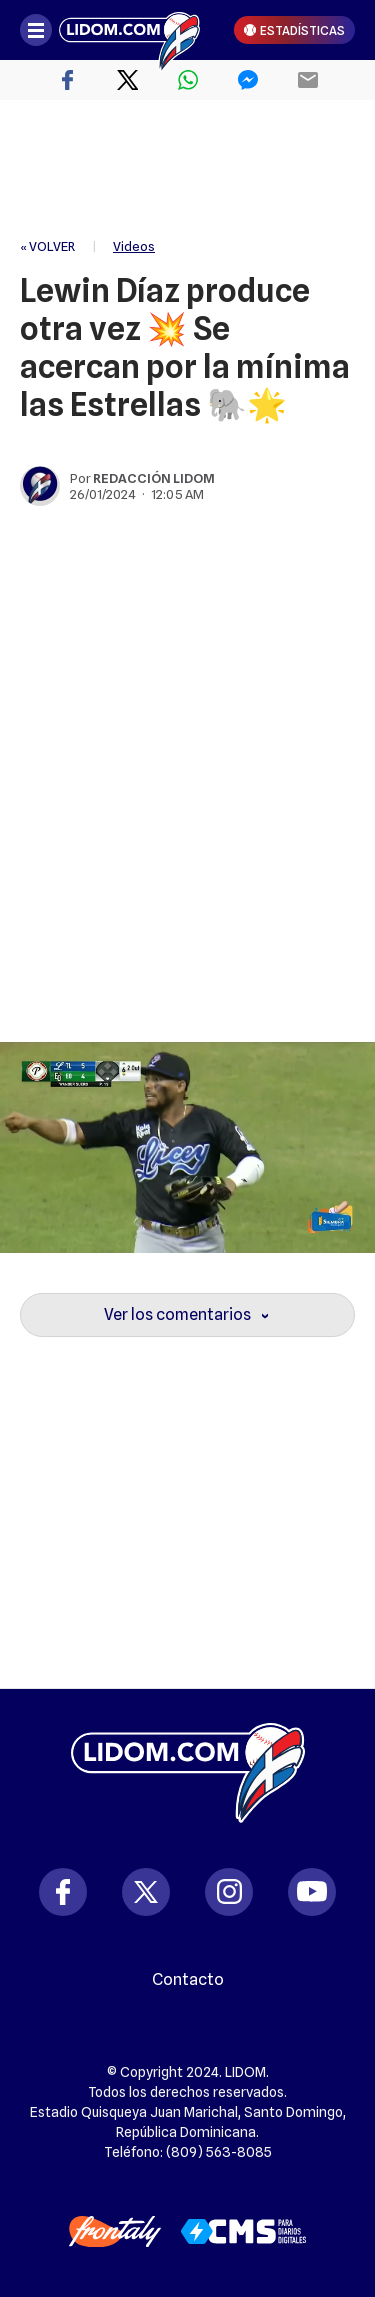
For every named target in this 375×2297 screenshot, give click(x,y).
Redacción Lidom (154, 478)
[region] (188, 170)
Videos (134, 246)
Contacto (188, 1980)
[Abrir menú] (36, 30)
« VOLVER (47, 246)
